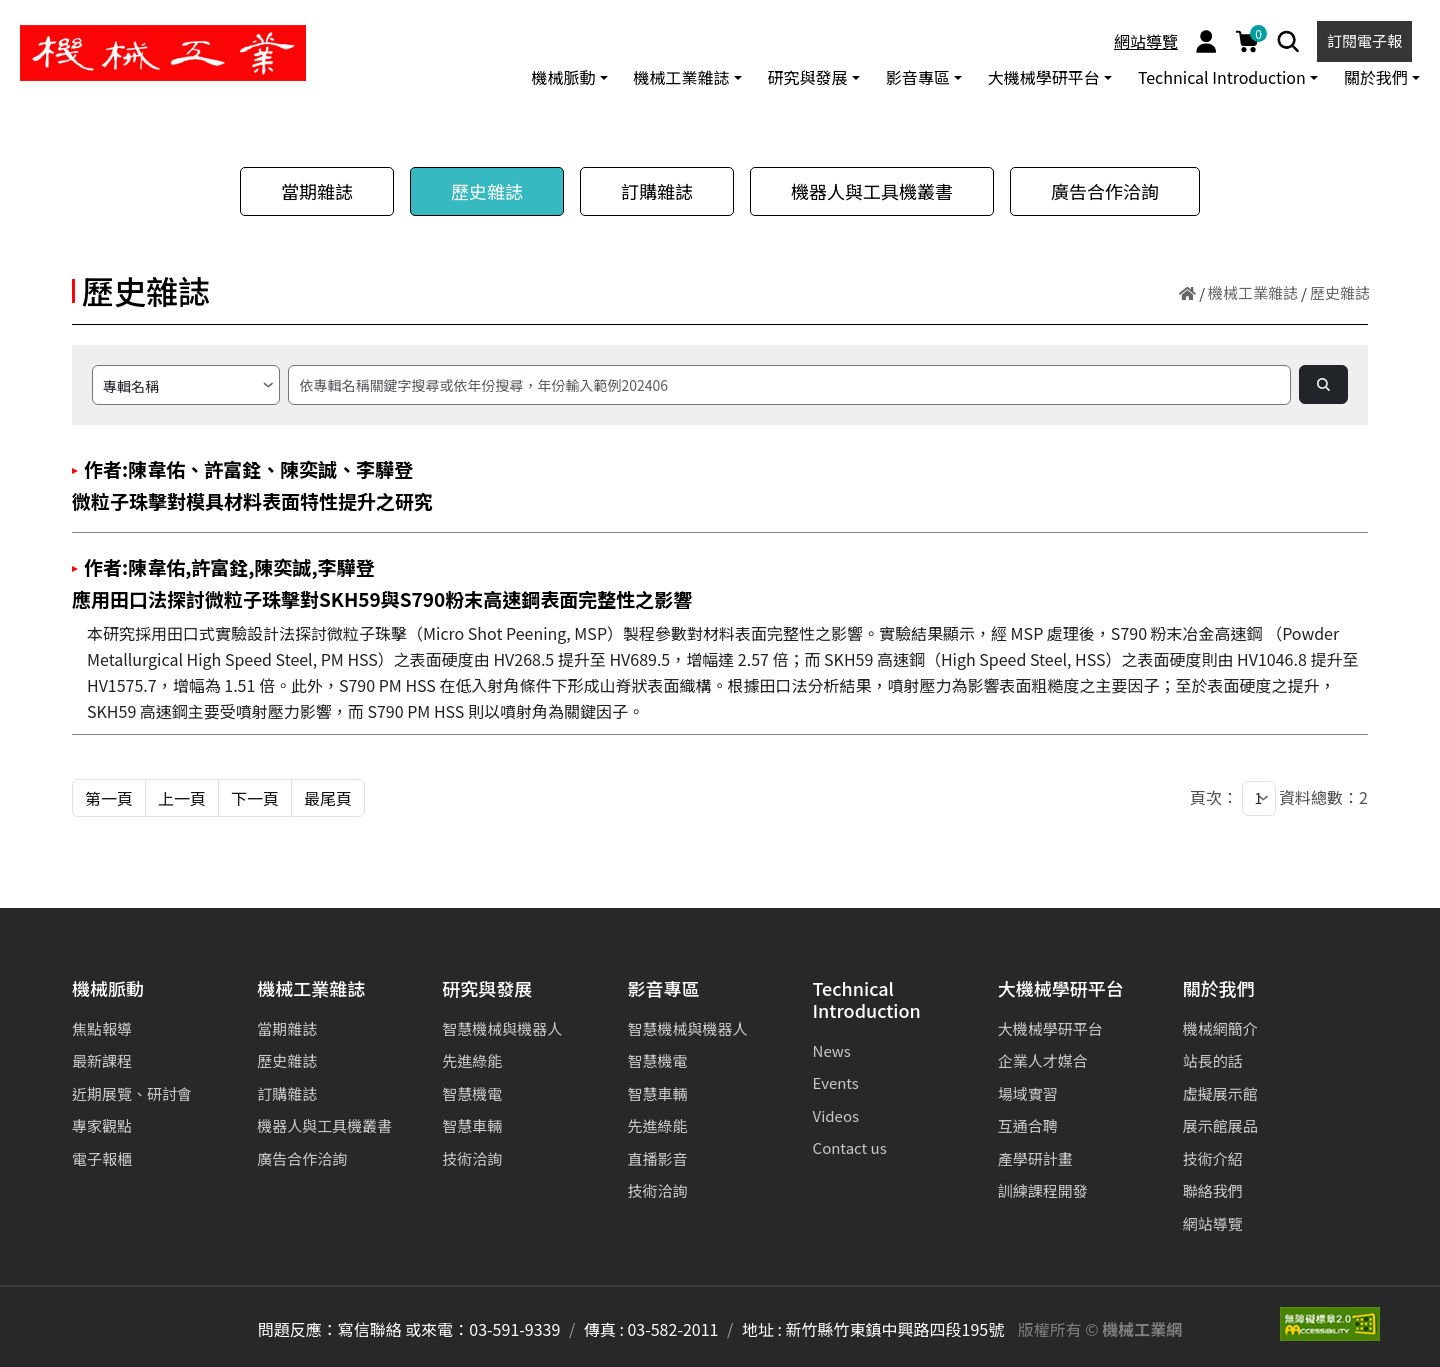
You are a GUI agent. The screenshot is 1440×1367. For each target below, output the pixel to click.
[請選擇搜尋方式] (186, 385)
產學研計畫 (1035, 1158)
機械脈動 (108, 989)
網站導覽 (1146, 41)
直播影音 (657, 1158)
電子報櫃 (102, 1158)
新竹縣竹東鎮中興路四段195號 (895, 1329)
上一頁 (182, 798)
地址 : (762, 1329)
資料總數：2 (1323, 797)
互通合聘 (1028, 1125)
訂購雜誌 (657, 191)
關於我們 (1219, 989)
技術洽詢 (472, 1158)
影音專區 (663, 989)
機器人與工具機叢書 (872, 191)
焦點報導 (102, 1028)
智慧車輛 (472, 1125)
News (832, 1050)
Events (836, 1082)
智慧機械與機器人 (502, 1028)
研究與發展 (487, 989)
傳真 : (604, 1329)
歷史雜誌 (487, 191)
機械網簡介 (1220, 1028)
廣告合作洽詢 (1105, 191)
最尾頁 (328, 798)
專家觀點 (102, 1125)
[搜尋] (789, 385)
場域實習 (1028, 1093)
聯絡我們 (1213, 1190)
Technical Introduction (867, 1000)
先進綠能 (472, 1060)
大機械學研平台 (1061, 989)
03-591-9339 (514, 1329)
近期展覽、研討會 (132, 1093)
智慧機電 (472, 1093)
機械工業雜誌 (1253, 292)
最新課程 (102, 1060)
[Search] (1288, 41)
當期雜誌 (317, 191)
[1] (1259, 798)
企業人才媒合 (1043, 1060)
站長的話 (1213, 1060)
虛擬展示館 (1220, 1093)
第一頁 (109, 798)
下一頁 (255, 798)
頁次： (1214, 797)
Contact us (850, 1147)
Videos (836, 1115)
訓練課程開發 (1043, 1190)
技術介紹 (1213, 1158)
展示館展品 (1220, 1125)
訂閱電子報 (1364, 40)
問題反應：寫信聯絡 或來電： (364, 1329)
